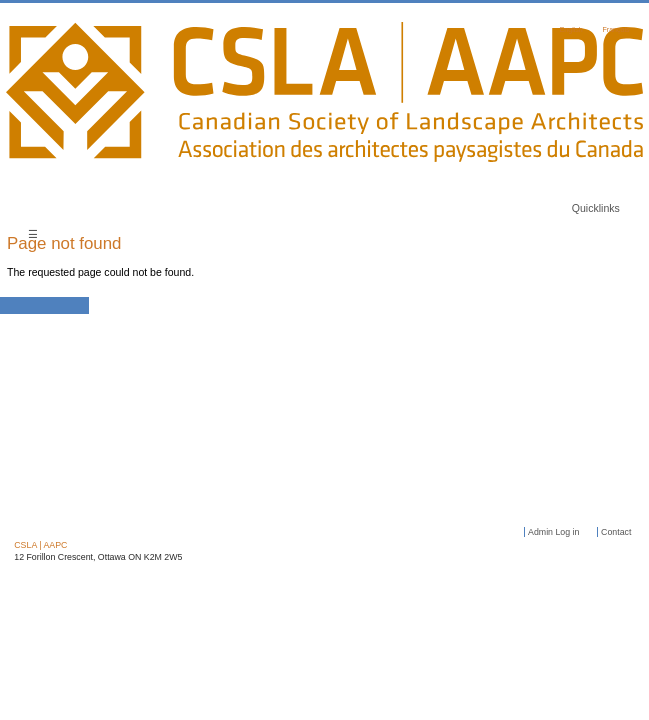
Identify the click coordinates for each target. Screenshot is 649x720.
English (571, 29)
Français (616, 29)
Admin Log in (553, 532)
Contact (616, 532)
